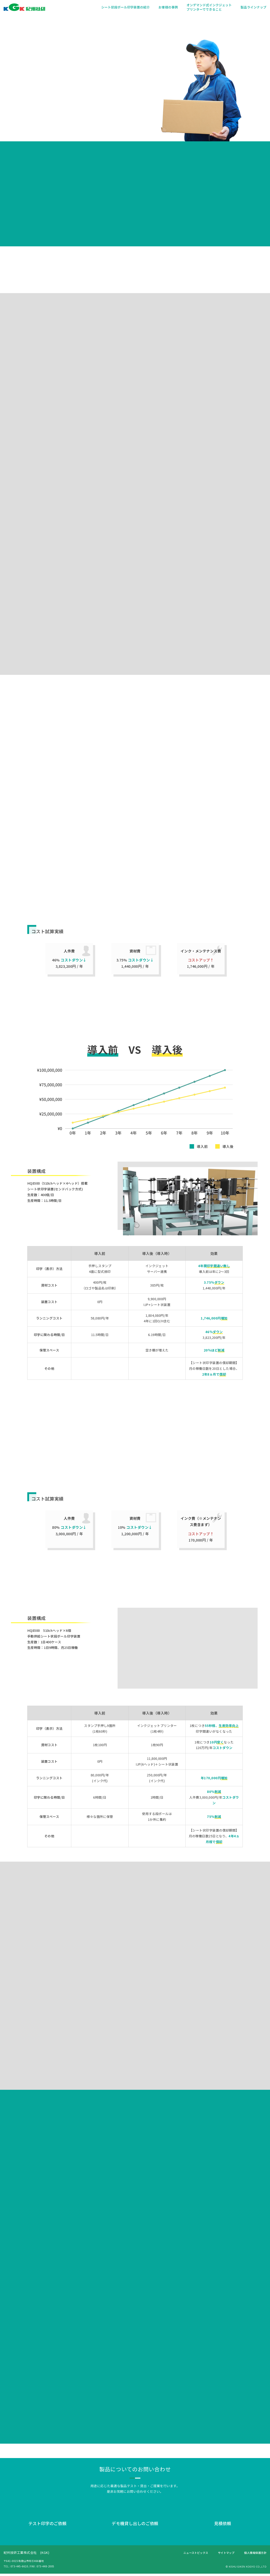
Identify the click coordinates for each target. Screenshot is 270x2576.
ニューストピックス (192, 2555)
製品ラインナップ (253, 7)
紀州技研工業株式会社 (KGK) (26, 2554)
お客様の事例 (168, 7)
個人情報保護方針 (254, 2555)
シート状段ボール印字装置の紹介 (125, 7)
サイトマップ (224, 2555)
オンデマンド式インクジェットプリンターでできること (209, 7)
